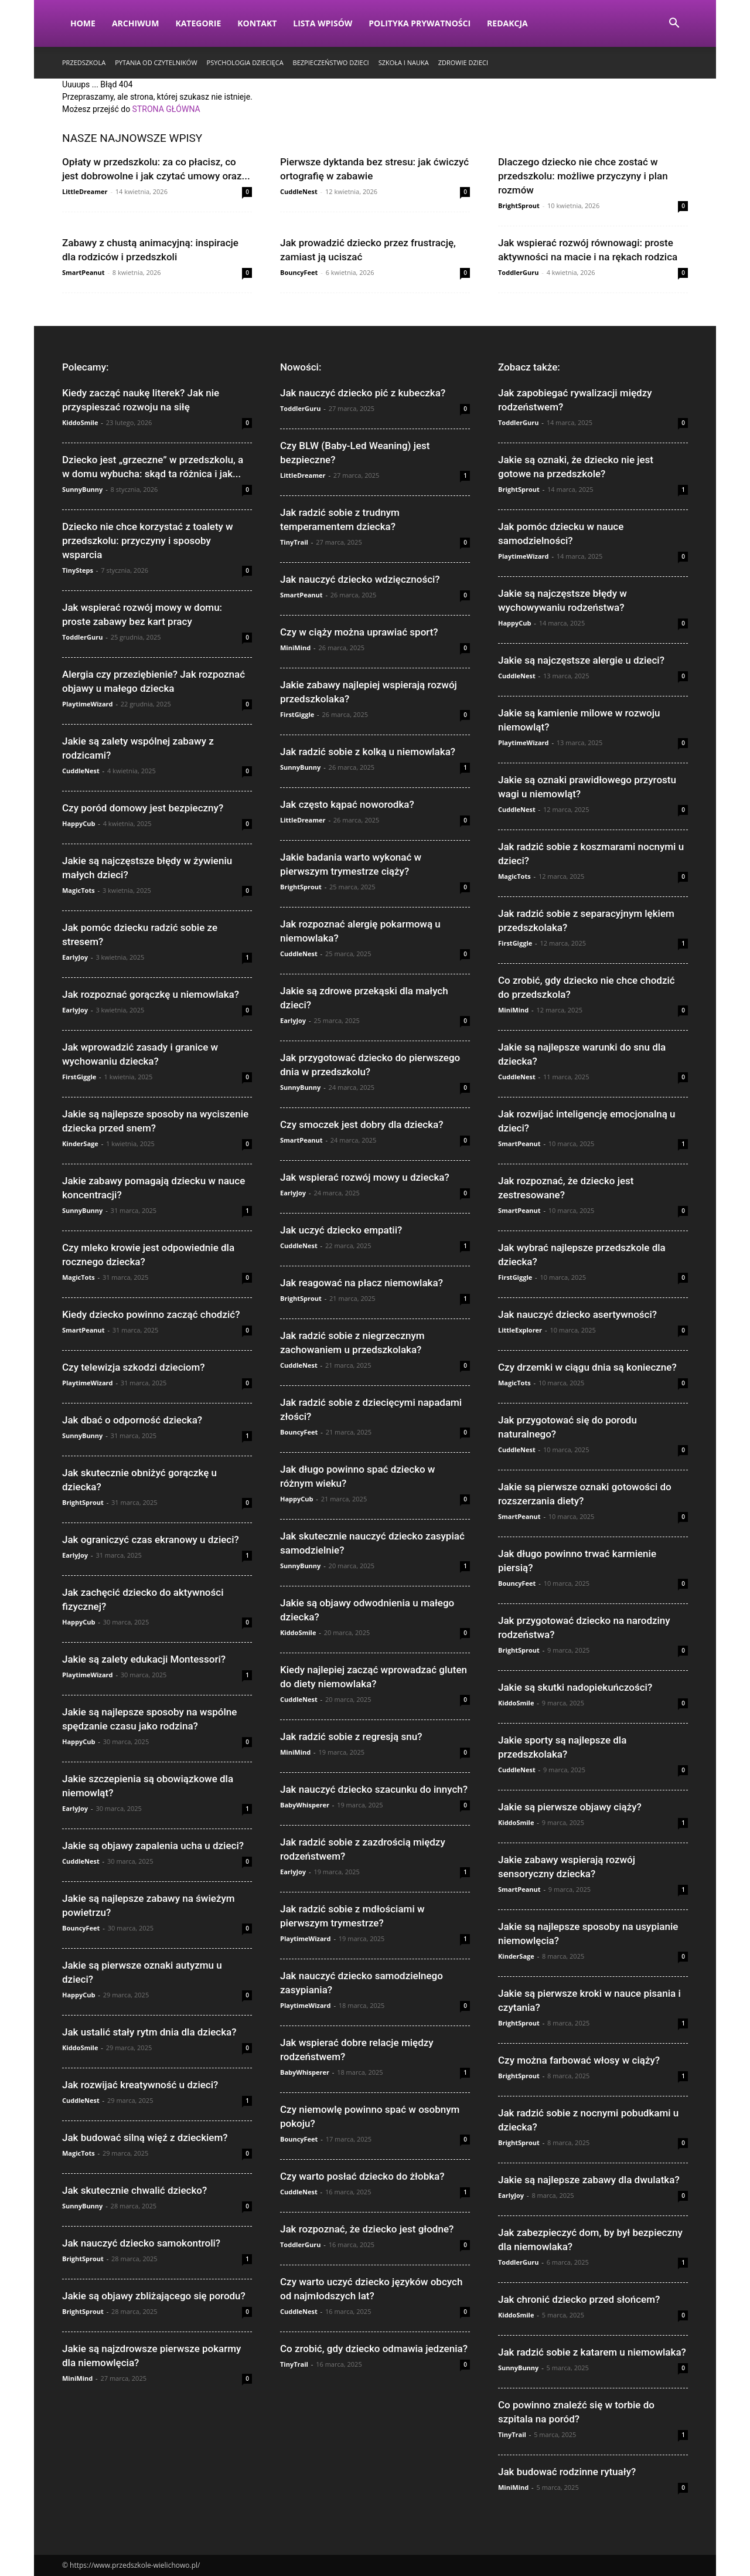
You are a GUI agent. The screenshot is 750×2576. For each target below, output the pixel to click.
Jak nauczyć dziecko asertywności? (577, 1314)
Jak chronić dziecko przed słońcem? (579, 2299)
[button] (674, 24)
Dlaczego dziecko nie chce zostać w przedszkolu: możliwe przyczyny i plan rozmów (583, 176)
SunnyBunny (82, 489)
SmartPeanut (83, 272)
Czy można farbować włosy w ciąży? (579, 2060)
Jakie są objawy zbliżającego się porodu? (154, 2296)
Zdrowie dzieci (463, 62)
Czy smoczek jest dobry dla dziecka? (361, 1124)
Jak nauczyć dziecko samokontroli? (141, 2243)
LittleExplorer (520, 1330)
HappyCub (78, 823)
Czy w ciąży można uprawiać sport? (359, 632)
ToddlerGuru (518, 272)
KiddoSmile (80, 422)
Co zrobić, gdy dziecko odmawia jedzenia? (374, 2348)
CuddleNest (299, 191)
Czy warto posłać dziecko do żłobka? (362, 2176)
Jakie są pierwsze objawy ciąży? (570, 1807)
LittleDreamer (85, 191)
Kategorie (198, 23)
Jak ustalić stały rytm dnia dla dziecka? (149, 2032)
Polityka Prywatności (420, 23)
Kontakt (257, 23)
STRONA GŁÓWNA (166, 109)
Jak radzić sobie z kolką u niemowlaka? (367, 751)
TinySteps (77, 570)
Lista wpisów (322, 23)
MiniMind (77, 2378)
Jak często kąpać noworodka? (347, 804)
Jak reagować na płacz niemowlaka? (361, 1283)
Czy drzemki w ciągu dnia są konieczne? (587, 1367)
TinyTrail (294, 542)
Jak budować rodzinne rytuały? (567, 2472)
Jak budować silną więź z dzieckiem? (145, 2137)
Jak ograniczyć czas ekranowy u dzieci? (150, 1539)
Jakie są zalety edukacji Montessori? (144, 1659)
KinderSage (80, 1143)
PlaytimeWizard (87, 703)
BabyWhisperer (304, 1804)
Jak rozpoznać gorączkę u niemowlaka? (150, 994)
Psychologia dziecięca (245, 62)
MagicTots (78, 890)
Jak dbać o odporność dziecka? (132, 1420)
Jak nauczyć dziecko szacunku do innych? (374, 1789)
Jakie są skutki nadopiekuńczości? (575, 1687)
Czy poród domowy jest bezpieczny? (142, 808)
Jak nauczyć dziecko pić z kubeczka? (362, 393)
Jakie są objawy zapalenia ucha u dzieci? (153, 1845)
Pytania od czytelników (156, 62)
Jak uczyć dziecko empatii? (341, 1230)
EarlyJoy (75, 957)
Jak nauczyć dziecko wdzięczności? (360, 579)
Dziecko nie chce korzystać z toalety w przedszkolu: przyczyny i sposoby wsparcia (147, 540)
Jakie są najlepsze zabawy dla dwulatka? (589, 2180)
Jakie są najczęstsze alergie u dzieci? (581, 660)
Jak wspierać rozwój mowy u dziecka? (364, 1177)
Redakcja (507, 23)
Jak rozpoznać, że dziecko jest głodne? (367, 2229)
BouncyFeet (299, 272)
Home (83, 23)
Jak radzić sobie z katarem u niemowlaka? (592, 2352)
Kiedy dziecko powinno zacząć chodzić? (151, 1314)
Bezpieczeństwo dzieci (331, 62)
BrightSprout (519, 205)
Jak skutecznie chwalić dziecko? (134, 2190)
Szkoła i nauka (404, 62)
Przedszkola (83, 62)
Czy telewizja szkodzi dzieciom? (133, 1367)
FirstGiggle (79, 1076)
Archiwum (135, 23)
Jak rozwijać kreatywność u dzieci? (140, 2085)
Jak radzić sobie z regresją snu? (351, 1736)
